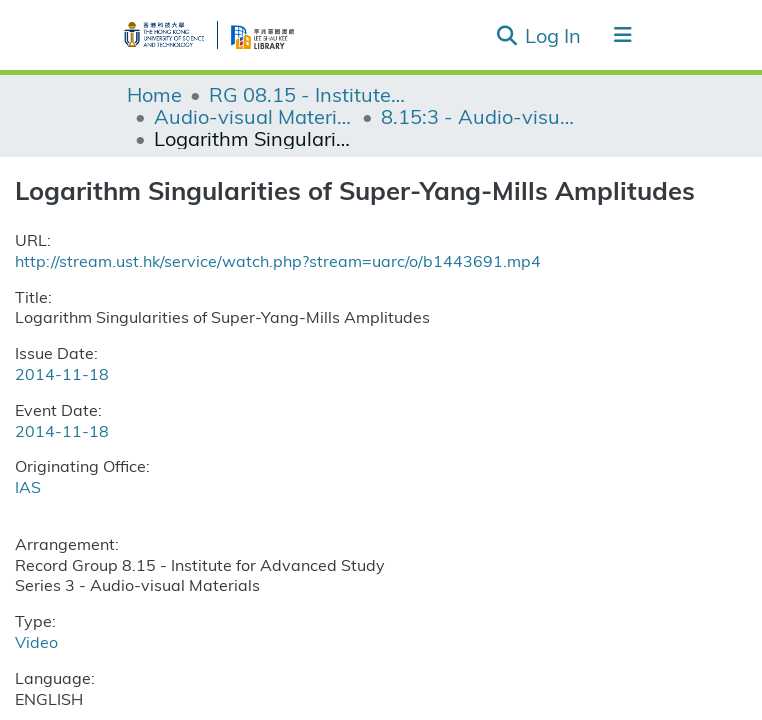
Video (36, 641)
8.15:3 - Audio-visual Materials (481, 116)
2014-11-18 (62, 373)
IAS (28, 486)
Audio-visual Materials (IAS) (254, 116)
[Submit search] (506, 35)
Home (154, 94)
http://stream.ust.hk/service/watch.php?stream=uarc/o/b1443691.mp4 (278, 260)
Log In (554, 34)
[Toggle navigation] (623, 35)
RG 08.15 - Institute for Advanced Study (309, 94)
